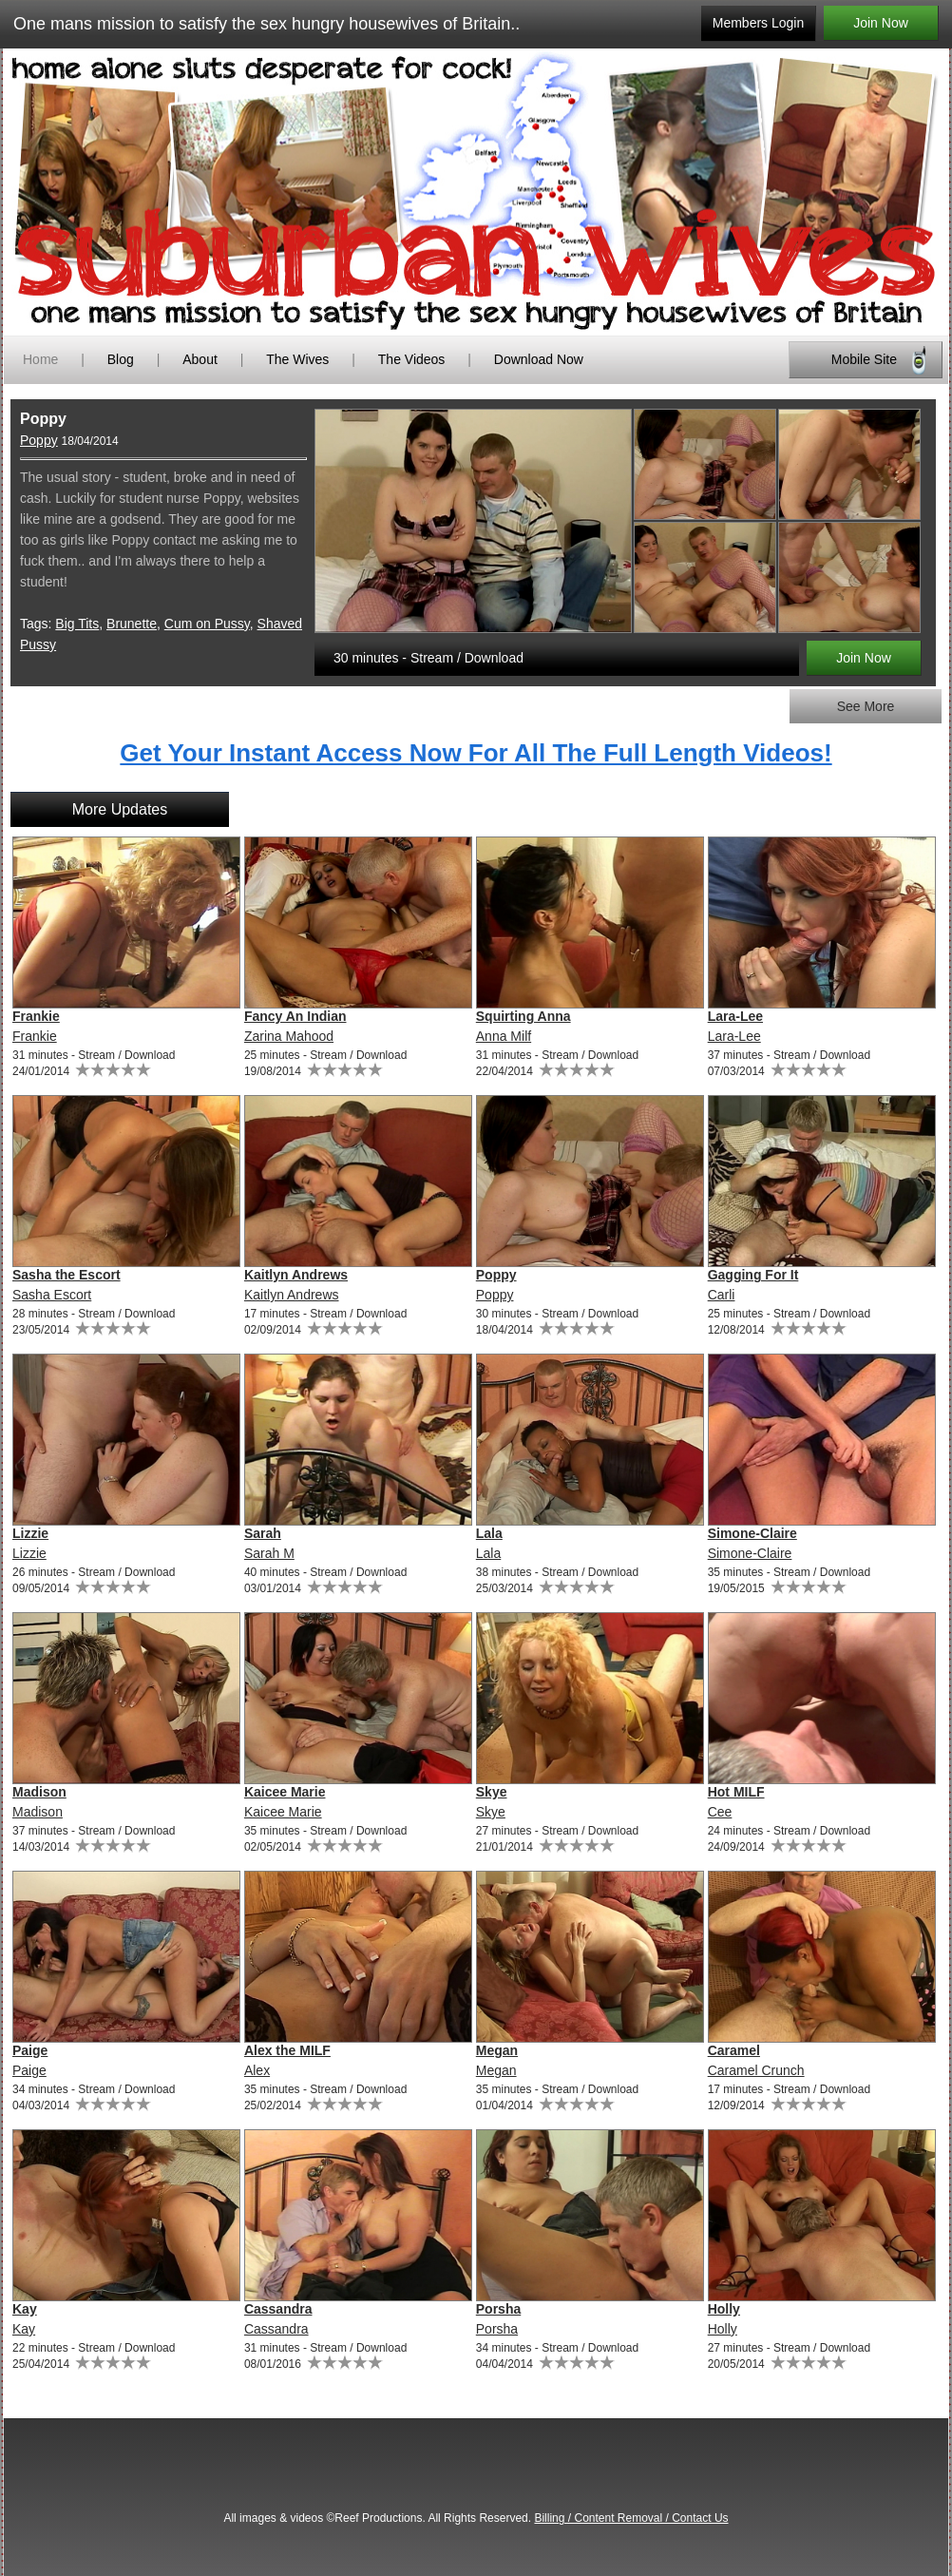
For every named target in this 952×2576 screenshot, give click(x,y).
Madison (39, 1791)
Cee (720, 1811)
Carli (721, 1294)
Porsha (498, 2308)
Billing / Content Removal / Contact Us (631, 2518)
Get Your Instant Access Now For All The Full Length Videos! (475, 753)
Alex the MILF (287, 2050)
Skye (491, 1791)
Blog (120, 359)
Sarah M (269, 1553)
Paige (30, 2050)
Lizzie (30, 1533)
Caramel (734, 2050)
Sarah (262, 1533)
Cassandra (278, 2308)
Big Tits (77, 623)
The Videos (412, 359)
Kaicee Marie (285, 1791)
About (201, 359)
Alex (257, 2070)
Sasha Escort (51, 1294)
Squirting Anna (523, 1016)
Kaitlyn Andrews (296, 1274)
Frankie (36, 1016)
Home (40, 359)
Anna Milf (503, 1036)
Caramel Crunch (756, 2070)
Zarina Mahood (288, 1036)
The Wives (297, 359)
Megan (497, 2050)
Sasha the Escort (66, 1274)
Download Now (538, 359)
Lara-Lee (735, 1016)
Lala (489, 1533)
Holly (724, 2308)
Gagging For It (753, 1274)
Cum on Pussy (207, 623)
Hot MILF (736, 1791)
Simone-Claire (752, 1533)
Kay (24, 2308)
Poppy (39, 440)
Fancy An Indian (295, 1016)
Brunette (131, 623)
